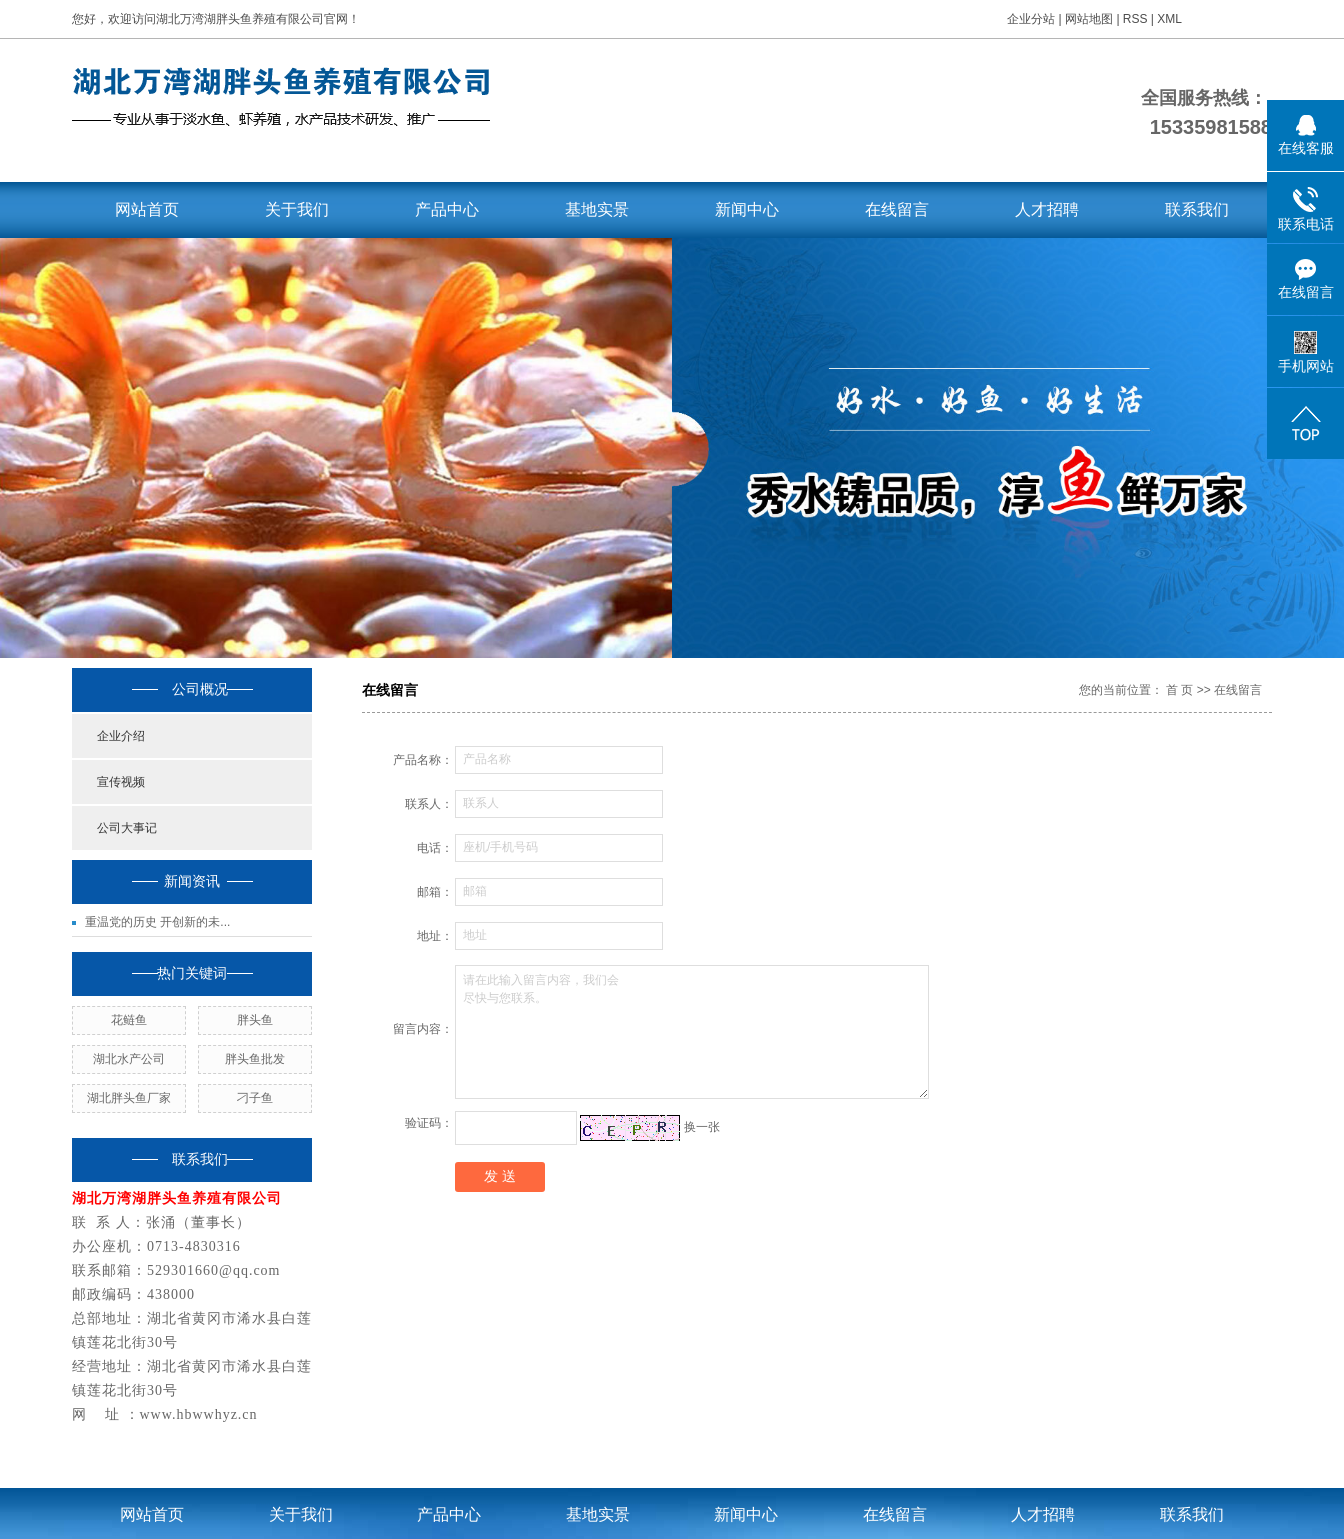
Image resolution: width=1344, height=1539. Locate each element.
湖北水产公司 (129, 1059)
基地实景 (597, 209)
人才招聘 (1047, 209)
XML (1169, 19)
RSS (1135, 19)
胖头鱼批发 (255, 1059)
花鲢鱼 (129, 1020)
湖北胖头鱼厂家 (129, 1098)
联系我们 (1197, 209)
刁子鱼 (255, 1098)
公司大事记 (127, 828)
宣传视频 (121, 782)
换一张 (702, 1127)
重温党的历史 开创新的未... (157, 922)
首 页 (1179, 690)
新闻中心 (747, 209)
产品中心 (447, 209)
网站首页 (147, 209)
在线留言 (897, 209)
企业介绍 (121, 736)
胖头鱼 (255, 1020)
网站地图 (1090, 19)
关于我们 (297, 209)
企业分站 (1031, 19)
